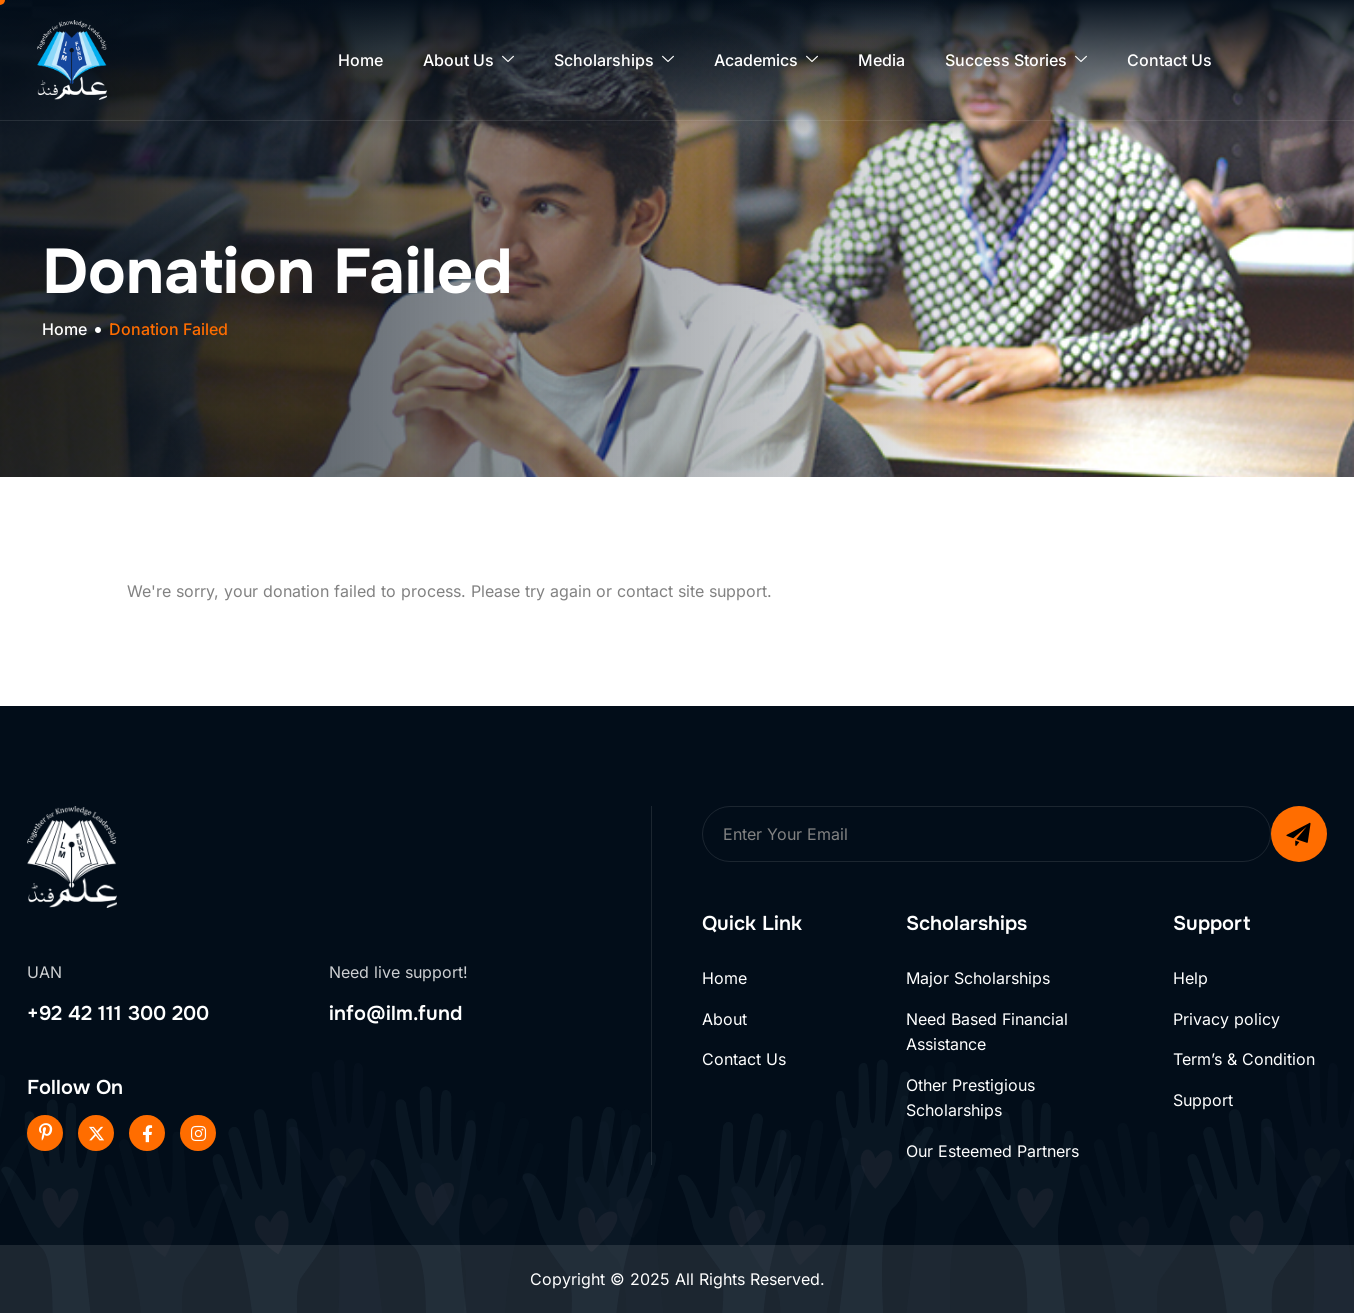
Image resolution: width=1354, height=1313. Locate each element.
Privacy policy (1226, 1019)
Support (1203, 1100)
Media (881, 60)
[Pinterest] (45, 1133)
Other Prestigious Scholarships (970, 1098)
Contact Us (1169, 60)
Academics (766, 60)
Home (360, 60)
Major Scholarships (978, 978)
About (724, 1019)
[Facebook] (147, 1133)
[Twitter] (96, 1133)
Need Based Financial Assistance (987, 1032)
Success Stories (1016, 60)
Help (1190, 978)
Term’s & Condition (1244, 1059)
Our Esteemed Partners (992, 1151)
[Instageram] (198, 1133)
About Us (468, 60)
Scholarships (614, 60)
